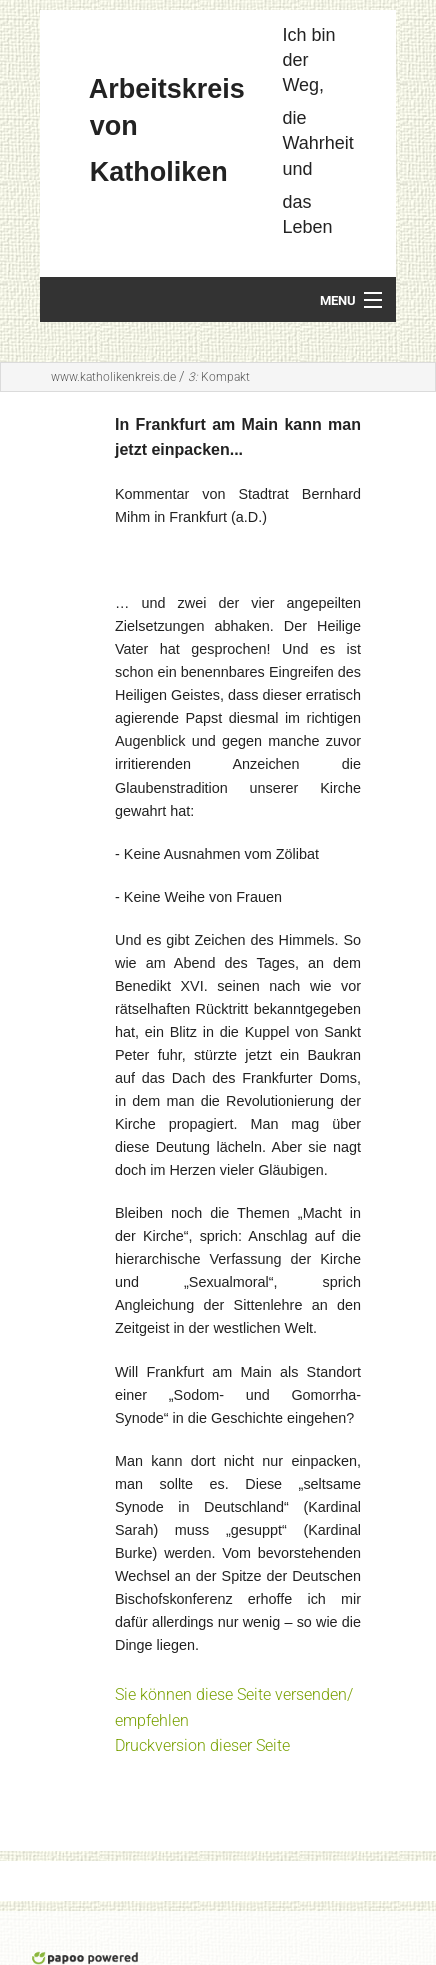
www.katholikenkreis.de (113, 377)
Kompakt (219, 377)
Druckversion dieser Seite (202, 1745)
